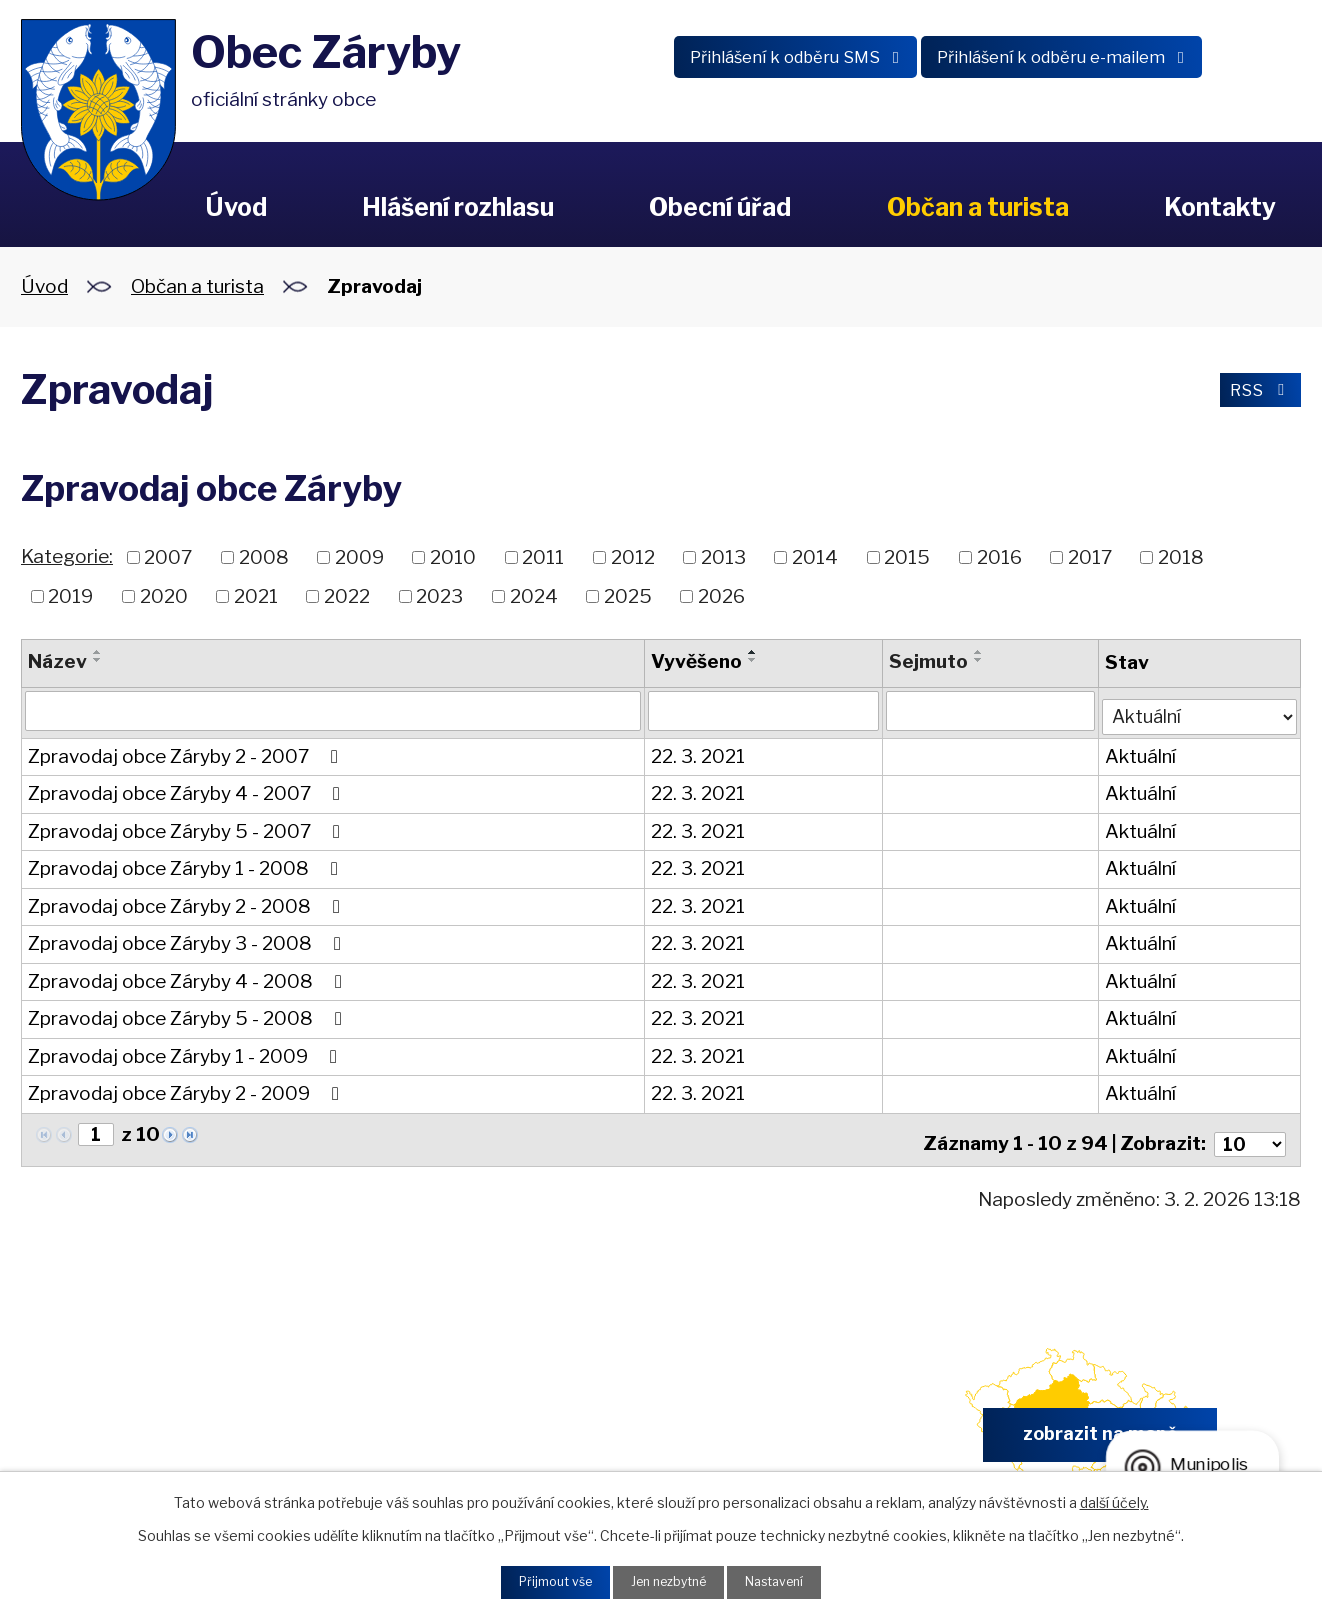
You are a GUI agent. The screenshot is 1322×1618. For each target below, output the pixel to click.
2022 (347, 595)
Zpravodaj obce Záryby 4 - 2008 (189, 977)
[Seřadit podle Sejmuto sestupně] (978, 660)
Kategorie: (67, 556)
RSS (1254, 393)
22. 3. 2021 (698, 752)
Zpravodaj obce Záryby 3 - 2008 (188, 939)
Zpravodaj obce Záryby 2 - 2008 (188, 902)
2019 (70, 595)
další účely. (1114, 1498)
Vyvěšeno (696, 661)
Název (57, 661)
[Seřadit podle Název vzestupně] (98, 652)
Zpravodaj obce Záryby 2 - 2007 (187, 752)
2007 (168, 557)
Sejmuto (927, 661)
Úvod (236, 207)
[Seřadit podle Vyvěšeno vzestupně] (753, 652)
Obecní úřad (720, 207)
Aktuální (1139, 752)
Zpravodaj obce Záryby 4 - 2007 (188, 789)
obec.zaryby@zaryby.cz (760, 1429)
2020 (164, 595)
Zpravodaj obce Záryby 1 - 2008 (187, 864)
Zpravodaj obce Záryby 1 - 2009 (186, 1052)
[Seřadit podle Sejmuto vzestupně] (978, 652)
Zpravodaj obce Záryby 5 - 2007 (188, 827)
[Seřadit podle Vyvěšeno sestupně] (753, 660)
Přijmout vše (542, 1580)
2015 (907, 557)
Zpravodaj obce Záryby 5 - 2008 (189, 1014)
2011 (543, 557)
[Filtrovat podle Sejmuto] (989, 711)
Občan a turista (978, 207)
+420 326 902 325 (427, 1429)
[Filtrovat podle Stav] (1199, 709)
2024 (534, 595)
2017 (1090, 557)
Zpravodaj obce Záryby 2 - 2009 (187, 1089)
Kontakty (1220, 207)
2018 (1181, 557)
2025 (628, 595)
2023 (439, 595)
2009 (359, 557)
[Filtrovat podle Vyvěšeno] (763, 711)
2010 (453, 557)
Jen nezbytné (668, 1580)
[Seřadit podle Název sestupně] (98, 660)
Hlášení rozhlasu (458, 207)
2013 (723, 557)
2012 (633, 557)
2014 (815, 557)
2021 (256, 595)
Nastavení (787, 1580)
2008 (264, 557)
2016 (999, 557)
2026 (721, 595)
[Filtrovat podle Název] (333, 711)
